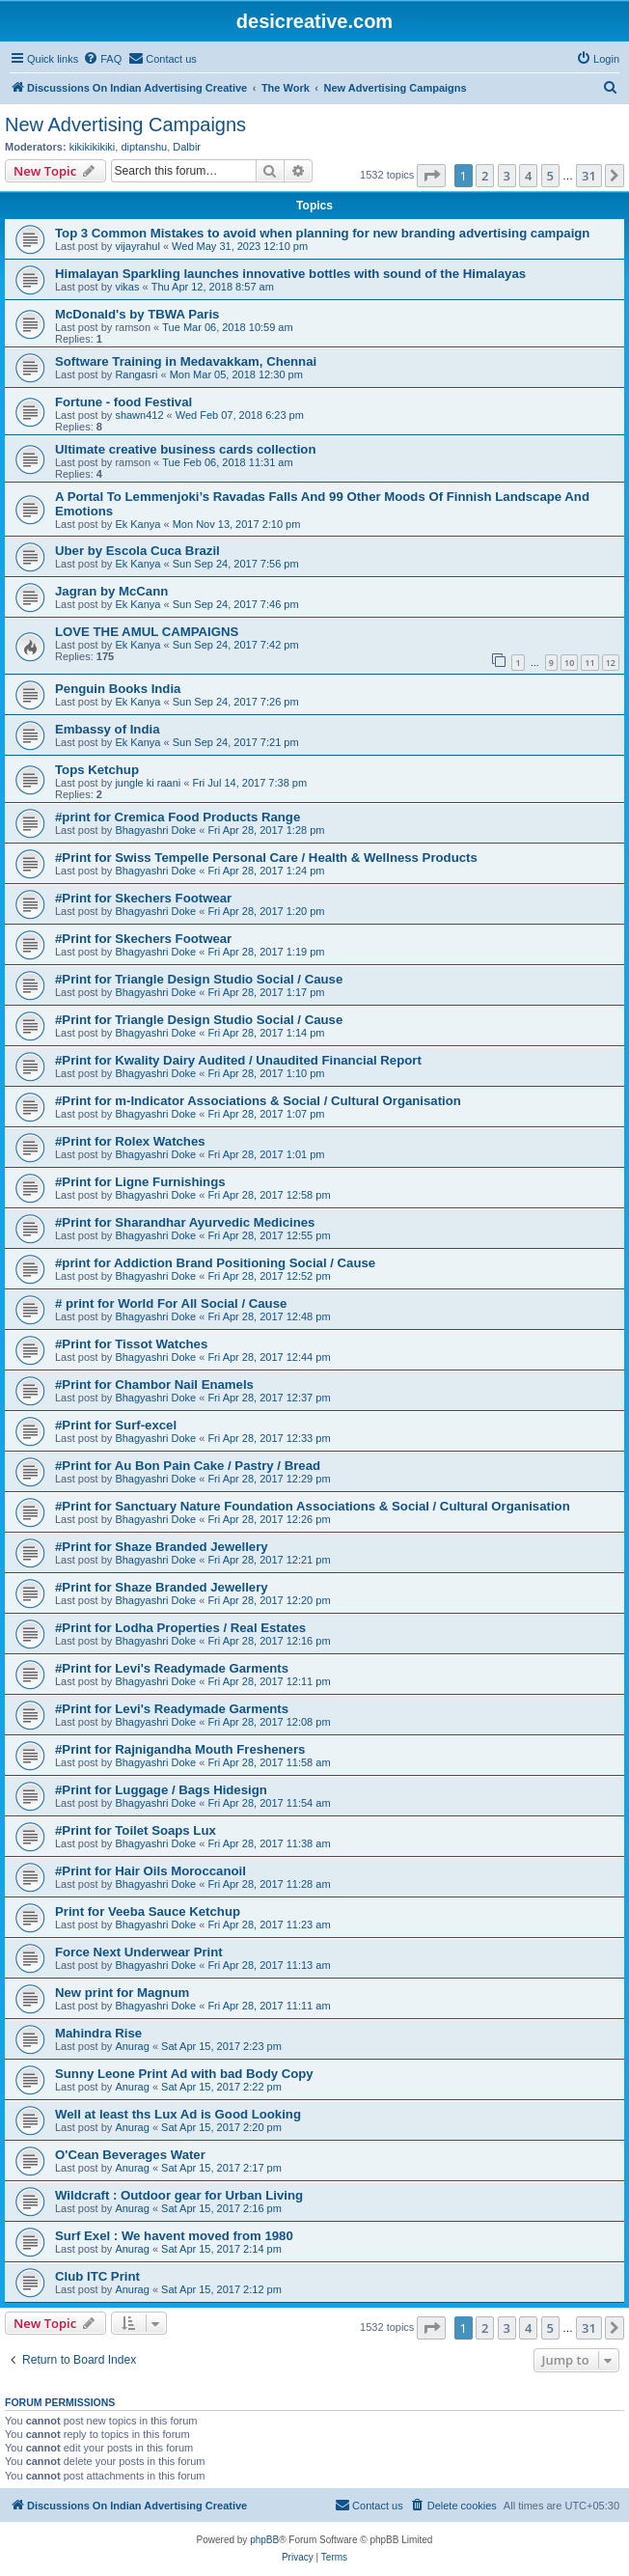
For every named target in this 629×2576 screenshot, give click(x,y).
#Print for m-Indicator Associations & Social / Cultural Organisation (258, 1101)
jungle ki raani (147, 783)
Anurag (132, 2046)
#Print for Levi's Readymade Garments (171, 1668)
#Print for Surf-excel (116, 1425)
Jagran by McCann (111, 591)
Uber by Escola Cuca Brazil (137, 550)
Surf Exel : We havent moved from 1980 (174, 2236)
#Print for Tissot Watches (131, 1344)
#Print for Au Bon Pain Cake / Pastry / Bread (187, 1465)
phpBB (264, 2539)
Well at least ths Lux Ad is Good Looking (178, 2114)
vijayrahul (137, 246)
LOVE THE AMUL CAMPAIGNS (146, 631)
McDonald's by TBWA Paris (137, 314)
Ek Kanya (137, 524)
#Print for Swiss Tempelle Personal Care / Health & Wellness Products (266, 857)
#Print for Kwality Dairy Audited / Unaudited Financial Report (238, 1060)
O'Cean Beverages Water (130, 2154)
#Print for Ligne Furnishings (140, 1182)
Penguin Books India (117, 688)
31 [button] (589, 175)
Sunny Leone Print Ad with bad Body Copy (184, 2073)
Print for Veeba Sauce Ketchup (147, 1911)
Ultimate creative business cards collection (185, 449)
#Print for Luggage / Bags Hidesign (161, 1790)
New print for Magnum (122, 1992)
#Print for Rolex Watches (130, 1141)
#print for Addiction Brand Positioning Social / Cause (215, 1263)
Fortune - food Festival (123, 402)
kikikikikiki (92, 146)
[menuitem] (102, 58)
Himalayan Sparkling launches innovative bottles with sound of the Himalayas (290, 273)
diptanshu (144, 146)
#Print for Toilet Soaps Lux (135, 1830)
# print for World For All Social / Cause (171, 1303)
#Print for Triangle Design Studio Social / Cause (198, 979)
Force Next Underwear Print (139, 1952)
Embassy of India (107, 729)
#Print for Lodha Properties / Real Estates (180, 1627)
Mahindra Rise (98, 2033)
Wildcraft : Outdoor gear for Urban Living (179, 2195)
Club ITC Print (97, 2276)
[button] (431, 175)
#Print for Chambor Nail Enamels (154, 1384)
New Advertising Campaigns (125, 124)
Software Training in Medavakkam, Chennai (185, 361)
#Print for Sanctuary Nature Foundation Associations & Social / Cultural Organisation (312, 1506)
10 (569, 662)
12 (610, 662)
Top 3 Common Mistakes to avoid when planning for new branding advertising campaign (322, 233)
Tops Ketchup (97, 769)
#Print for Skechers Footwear (143, 898)
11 (589, 662)
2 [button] (484, 175)
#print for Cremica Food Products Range (177, 817)
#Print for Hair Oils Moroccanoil (150, 1871)
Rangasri (136, 374)
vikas (127, 286)
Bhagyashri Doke (155, 830)
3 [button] (507, 175)
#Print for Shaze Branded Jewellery (161, 1546)
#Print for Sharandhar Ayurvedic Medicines (184, 1222)
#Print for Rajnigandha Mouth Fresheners (180, 1749)
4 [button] (528, 175)
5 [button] (550, 175)
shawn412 (139, 415)
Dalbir (187, 146)
